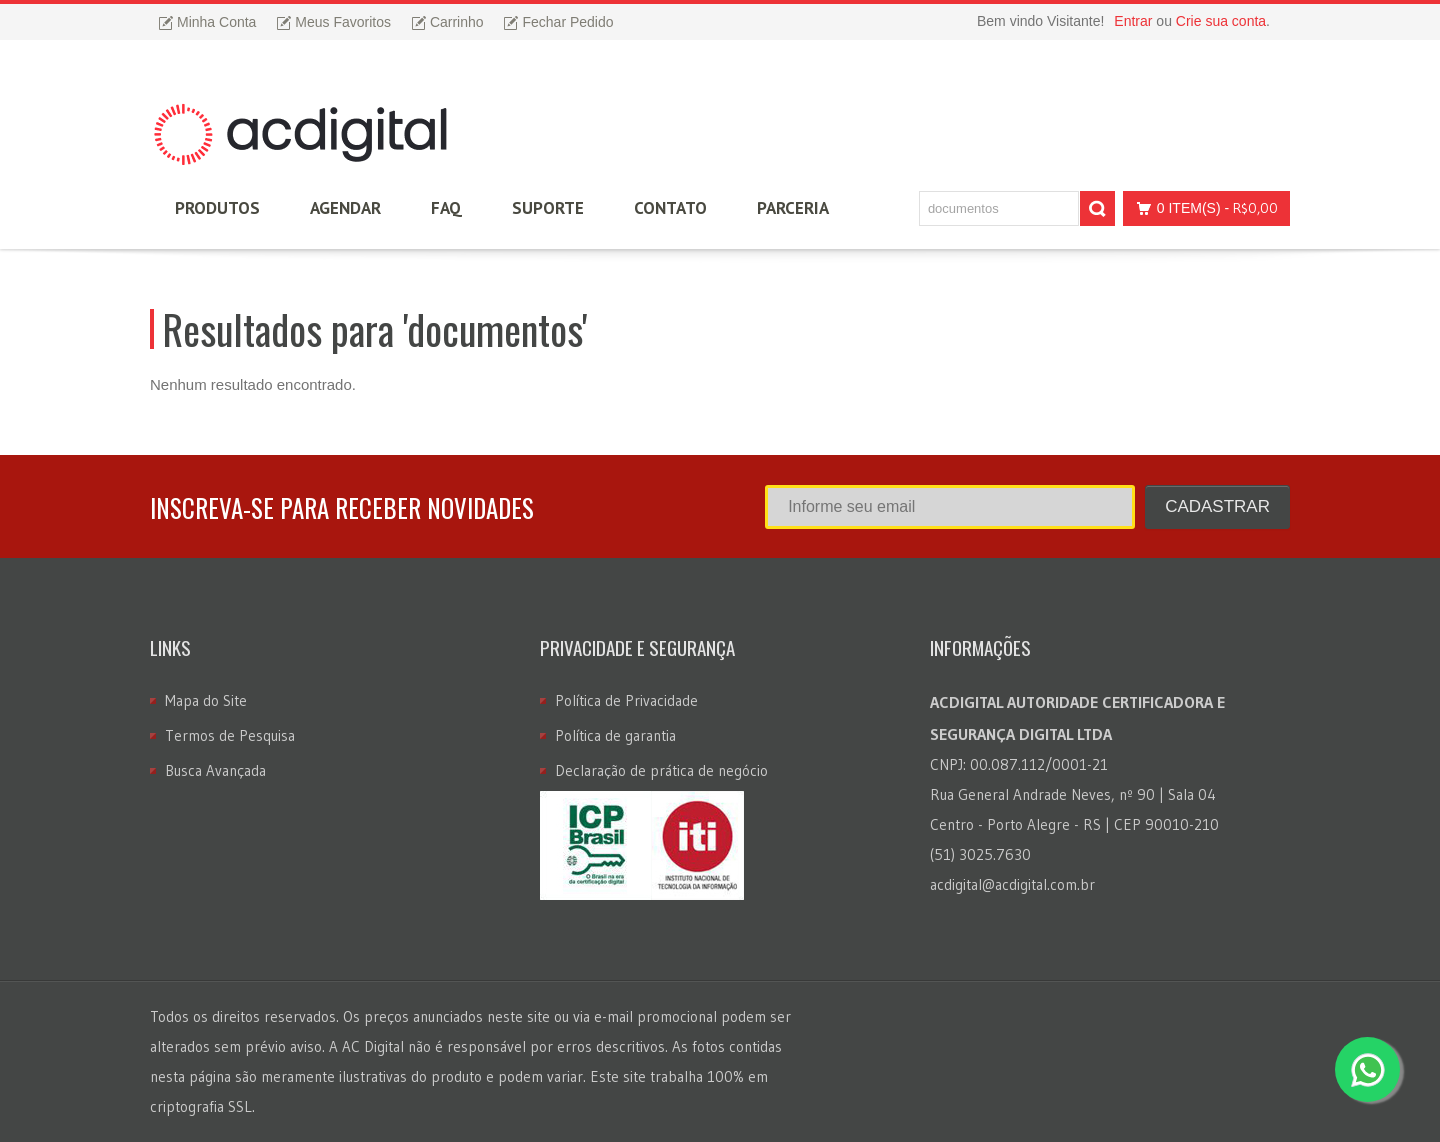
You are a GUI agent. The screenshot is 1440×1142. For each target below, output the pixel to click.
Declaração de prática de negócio (661, 770)
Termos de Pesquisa (230, 735)
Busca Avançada (215, 770)
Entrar (1133, 21)
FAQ (446, 208)
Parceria (793, 208)
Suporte (548, 208)
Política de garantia (615, 735)
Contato (670, 208)
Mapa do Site (206, 700)
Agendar (345, 208)
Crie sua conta (1221, 21)
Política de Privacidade (626, 700)
